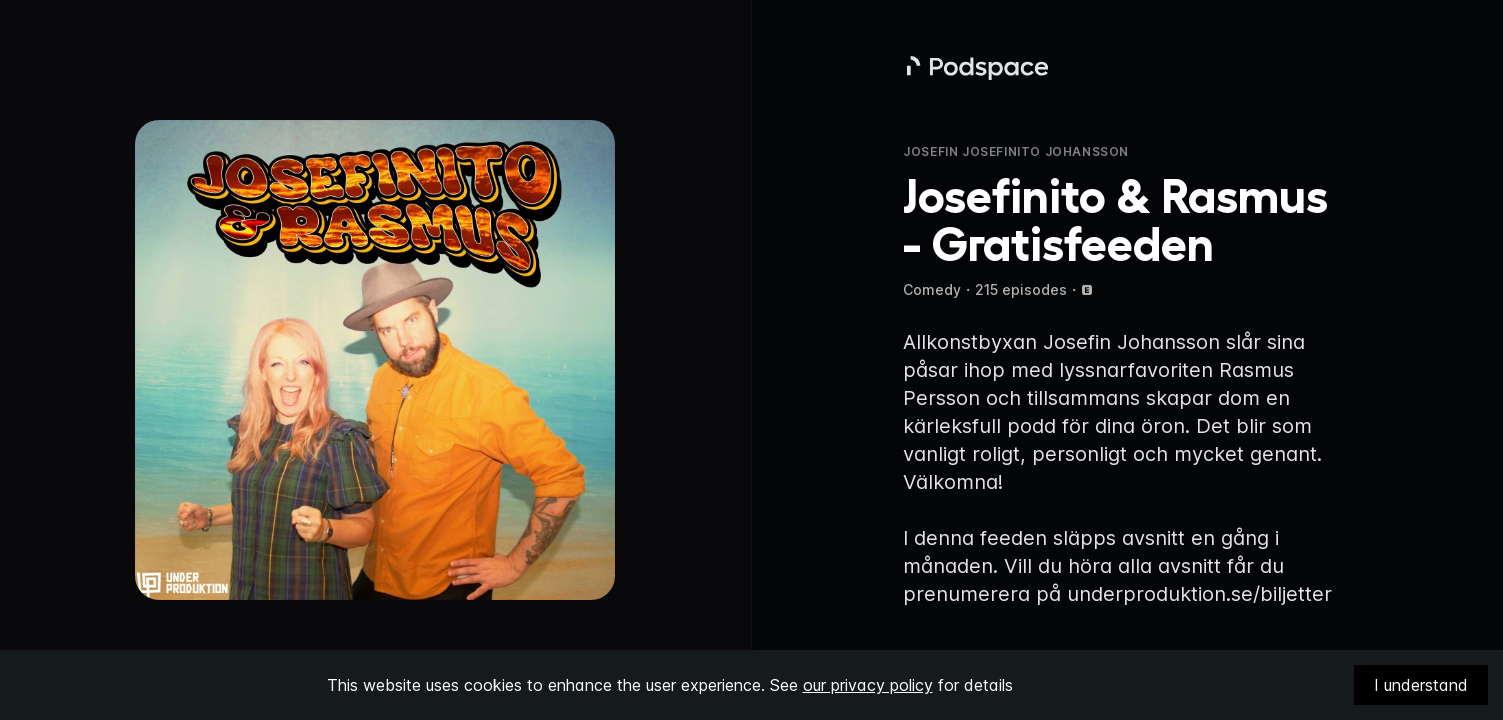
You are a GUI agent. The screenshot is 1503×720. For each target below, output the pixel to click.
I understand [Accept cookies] (1421, 685)
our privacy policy (868, 685)
